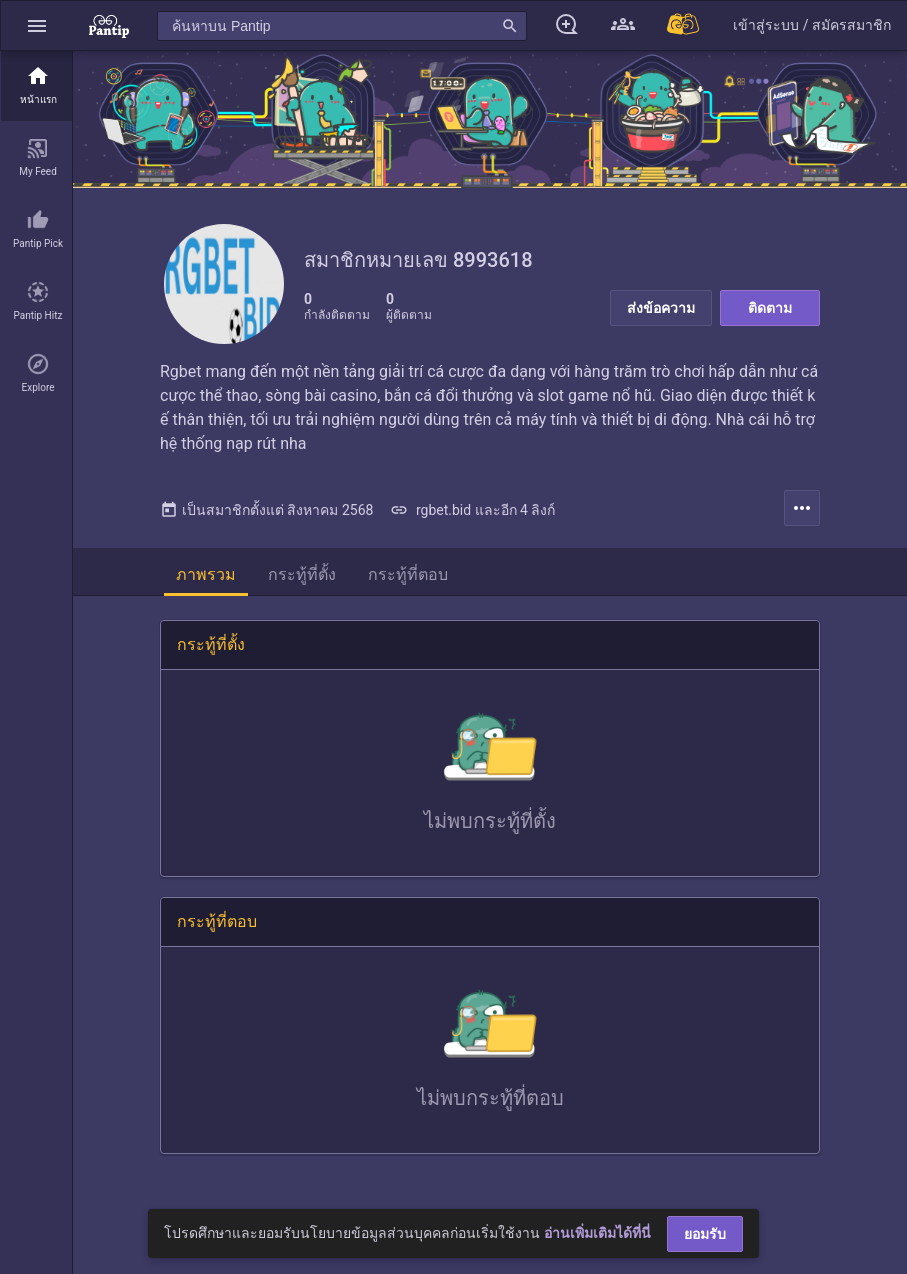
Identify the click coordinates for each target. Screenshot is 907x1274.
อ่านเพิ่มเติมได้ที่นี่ (597, 1233)
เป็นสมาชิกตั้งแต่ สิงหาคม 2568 (266, 510)
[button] (37, 25)
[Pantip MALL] (684, 25)
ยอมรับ (705, 1234)
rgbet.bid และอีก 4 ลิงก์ (472, 510)
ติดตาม (770, 308)
